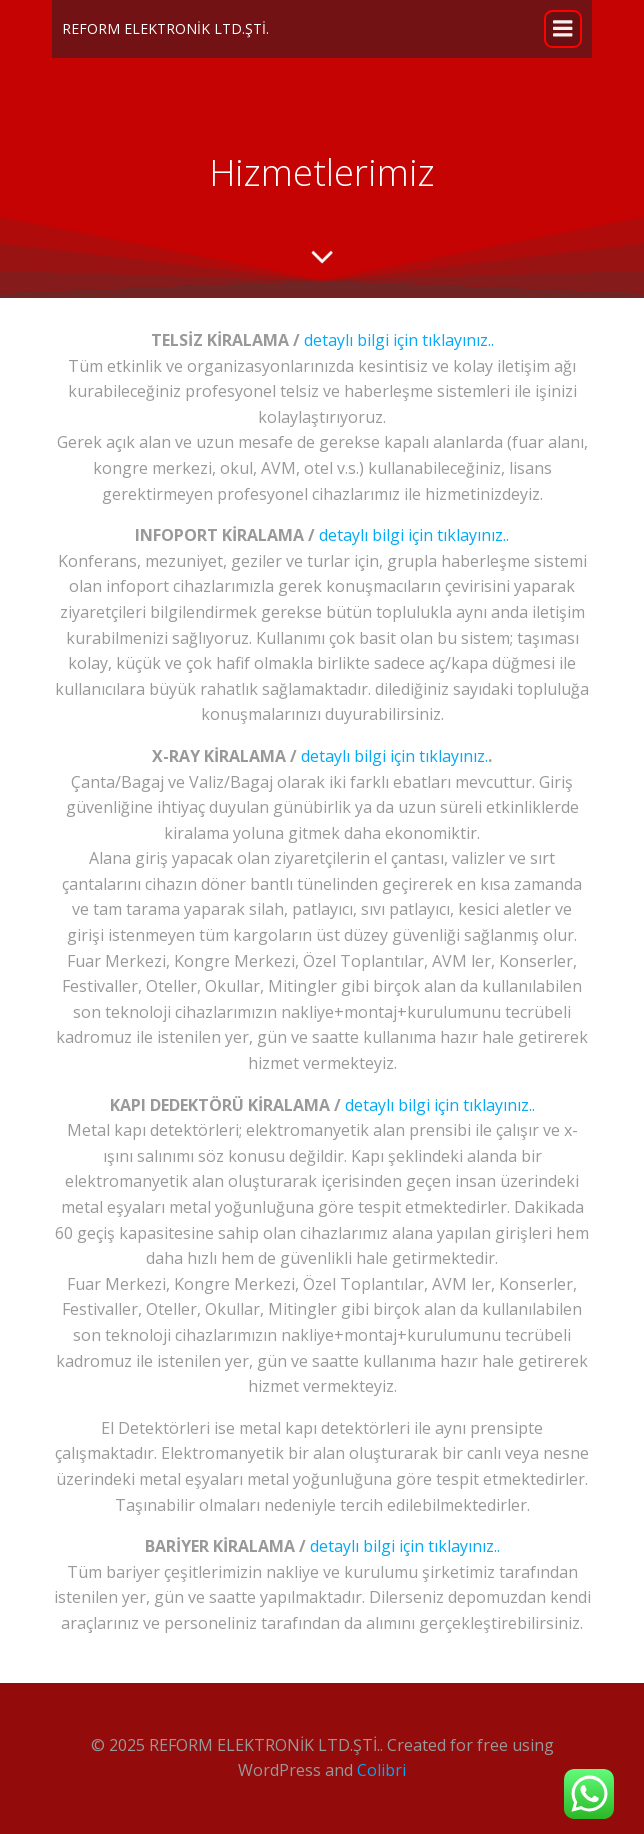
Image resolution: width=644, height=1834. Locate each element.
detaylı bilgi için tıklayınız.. (397, 340)
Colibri (381, 1770)
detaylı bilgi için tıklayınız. (394, 756)
